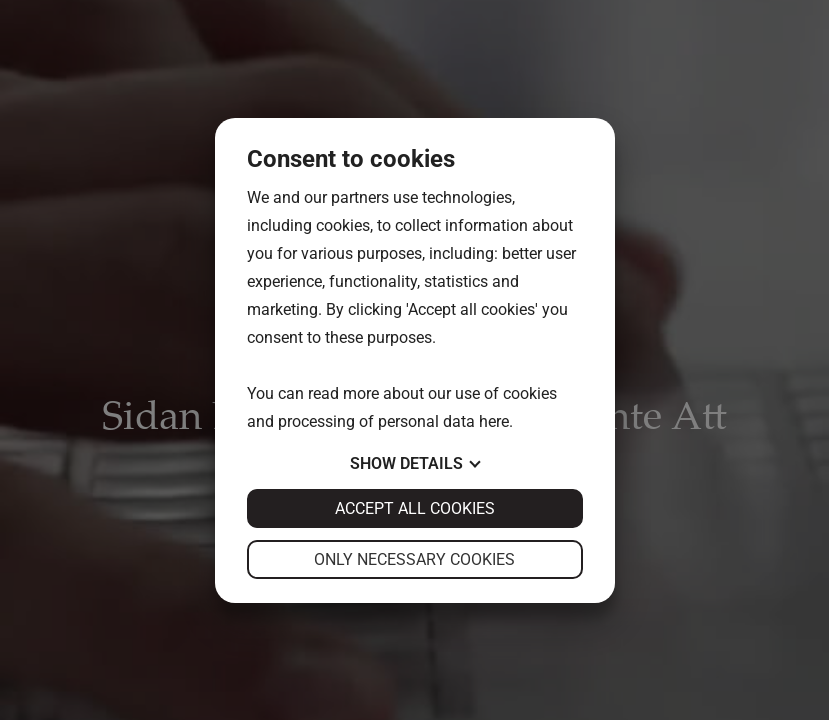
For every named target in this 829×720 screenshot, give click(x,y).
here (494, 421)
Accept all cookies (415, 508)
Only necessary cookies (414, 559)
